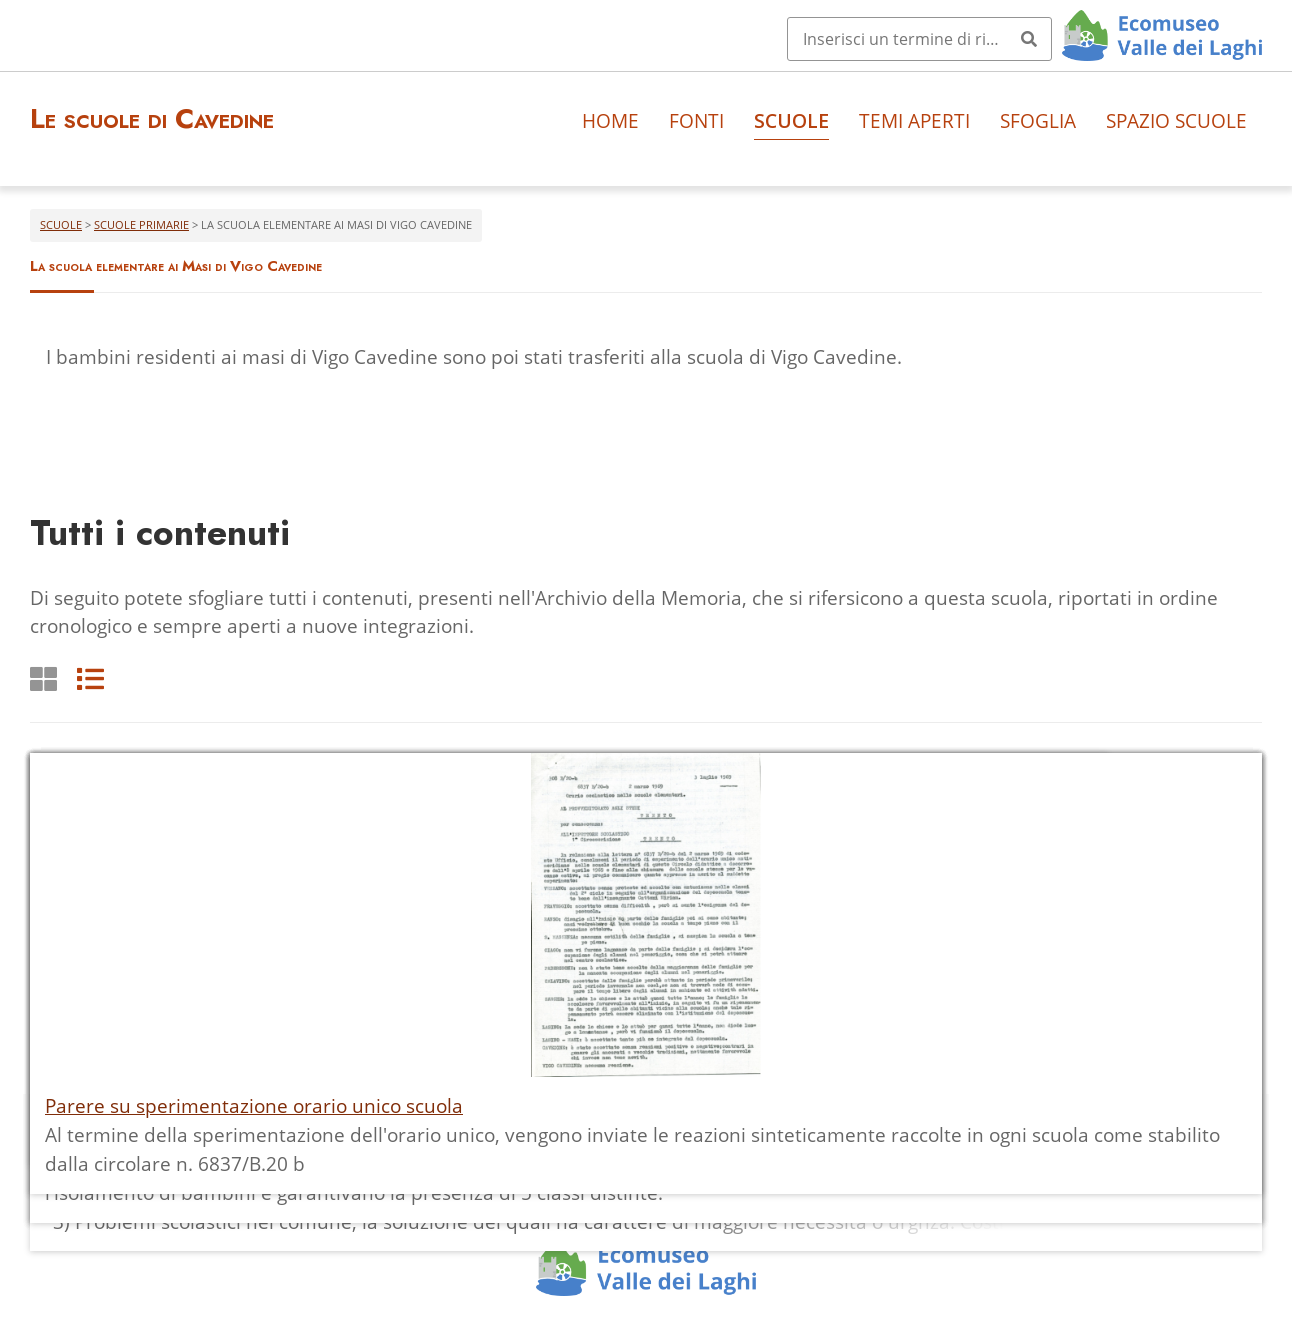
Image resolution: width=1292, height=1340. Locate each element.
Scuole (791, 120)
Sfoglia (1038, 120)
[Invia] (1029, 39)
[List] (90, 678)
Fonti (696, 120)
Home (610, 120)
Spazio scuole (1176, 120)
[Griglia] (43, 678)
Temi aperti (914, 120)
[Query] (919, 39)
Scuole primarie (141, 224)
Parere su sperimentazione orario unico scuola (254, 1105)
